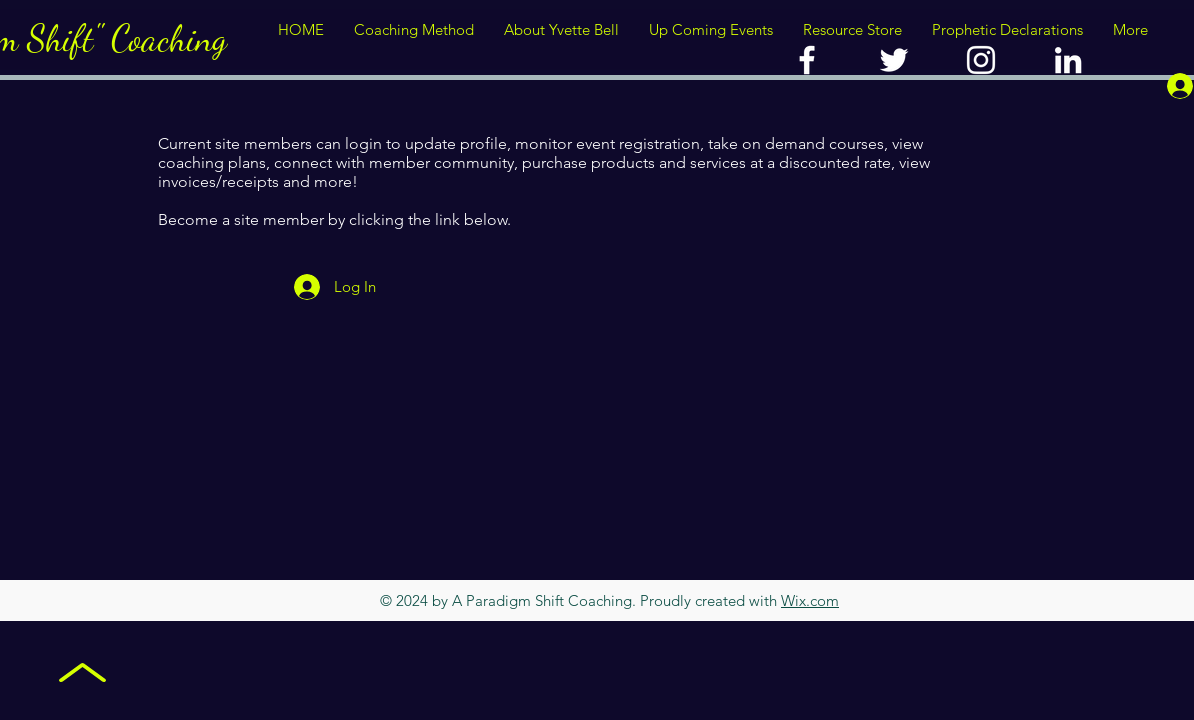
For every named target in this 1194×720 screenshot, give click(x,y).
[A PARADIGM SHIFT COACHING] (807, 60)
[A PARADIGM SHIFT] (894, 60)
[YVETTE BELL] (981, 60)
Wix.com (810, 600)
